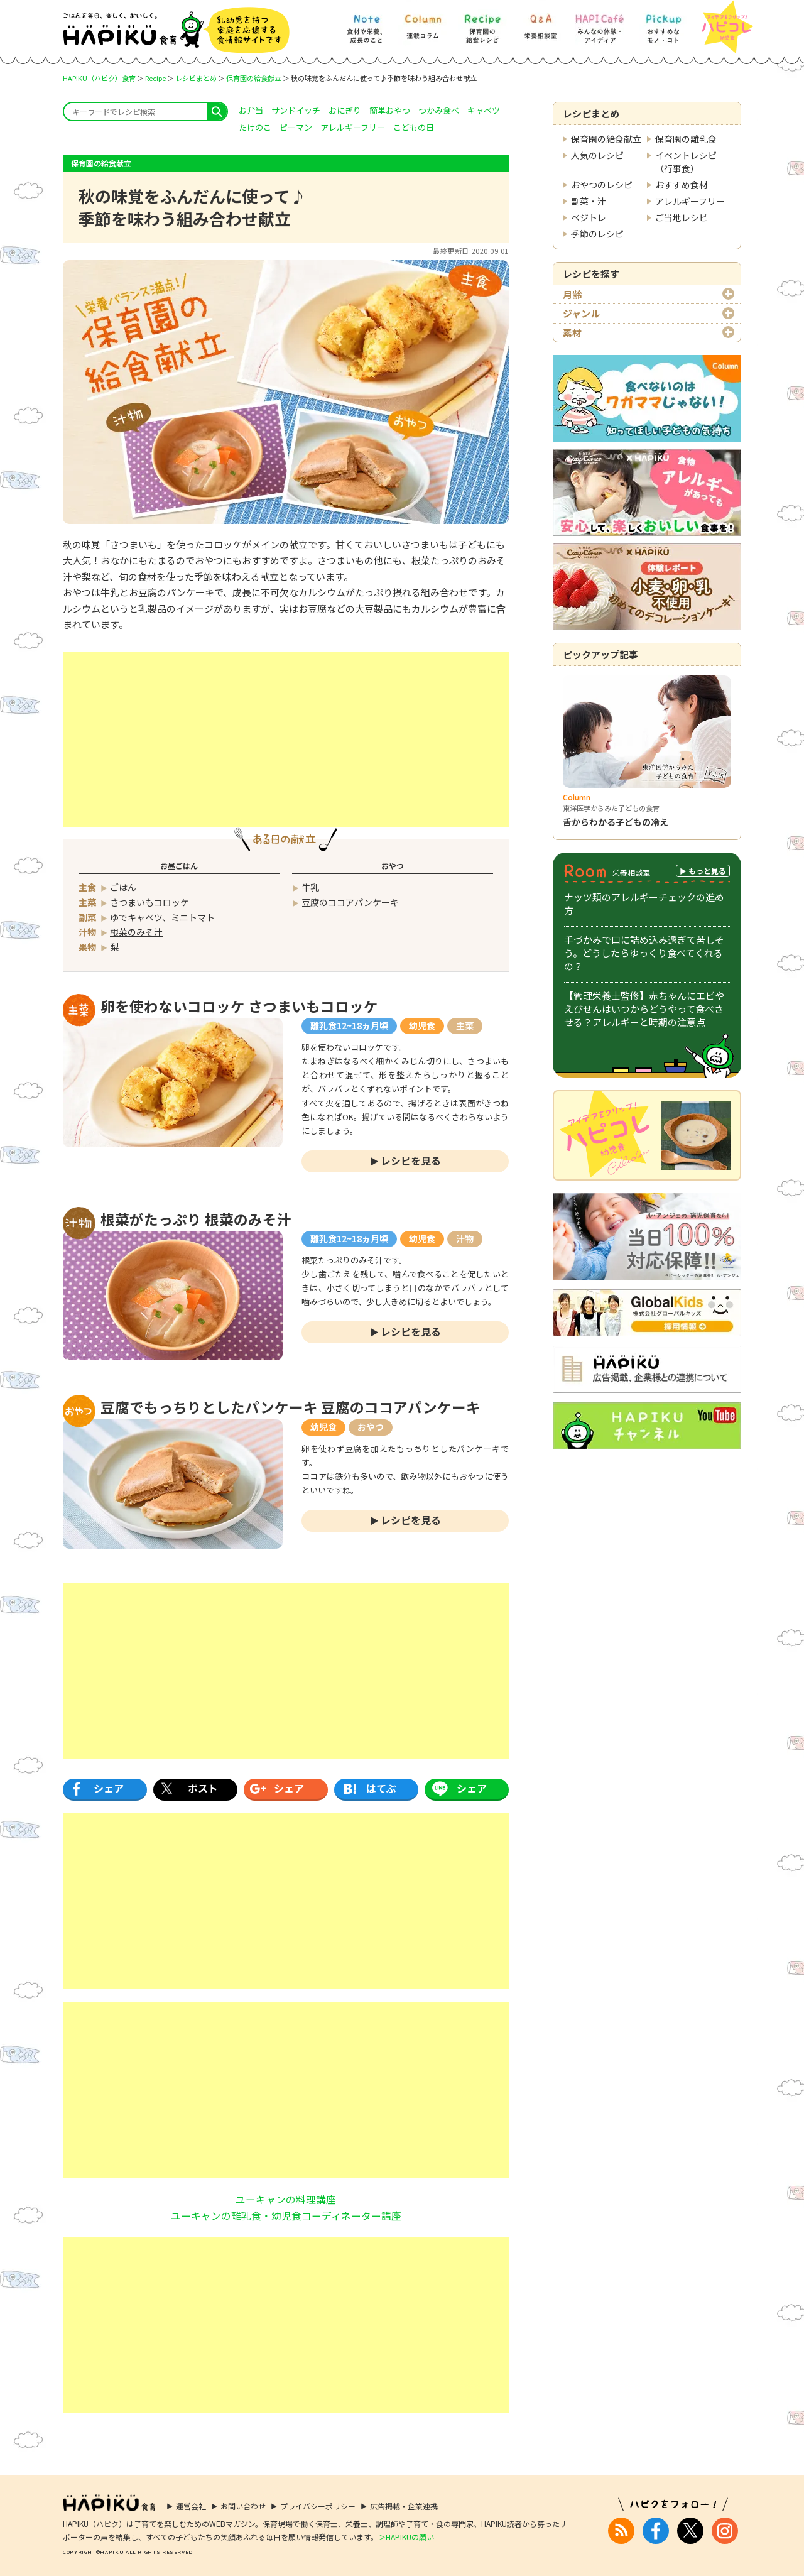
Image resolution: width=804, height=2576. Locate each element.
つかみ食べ (438, 110)
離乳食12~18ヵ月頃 (349, 1025)
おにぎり (345, 110)
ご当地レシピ (681, 217)
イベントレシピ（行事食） (686, 162)
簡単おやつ (389, 110)
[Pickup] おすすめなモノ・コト (663, 23)
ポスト (203, 1788)
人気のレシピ (597, 155)
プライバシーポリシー (318, 2506)
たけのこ (255, 127)
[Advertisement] (286, 739)
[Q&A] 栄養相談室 (540, 23)
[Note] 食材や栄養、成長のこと (366, 23)
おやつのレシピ (602, 184)
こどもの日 (413, 127)
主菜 (465, 1025)
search (217, 111)
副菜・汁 (588, 201)
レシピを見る (411, 1160)
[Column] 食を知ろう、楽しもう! (422, 23)
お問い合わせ (243, 2506)
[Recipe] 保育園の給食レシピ (482, 23)
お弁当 (251, 110)
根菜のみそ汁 (136, 931)
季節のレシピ (597, 233)
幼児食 (422, 1025)
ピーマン (296, 127)
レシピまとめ (196, 78)
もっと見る (707, 870)
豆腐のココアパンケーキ (350, 902)
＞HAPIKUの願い (406, 2536)
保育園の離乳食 (686, 139)
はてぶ (381, 1788)
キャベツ (483, 110)
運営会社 (191, 2506)
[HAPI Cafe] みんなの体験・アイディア (600, 23)
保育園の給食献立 (253, 78)
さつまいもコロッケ (149, 902)
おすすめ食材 (681, 184)
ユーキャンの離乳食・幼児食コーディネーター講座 (286, 2215)
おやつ (370, 1427)
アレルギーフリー (690, 201)
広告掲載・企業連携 (404, 2506)
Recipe (155, 78)
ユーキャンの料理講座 (286, 2199)
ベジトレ (588, 217)
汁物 (465, 1238)
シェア (109, 1788)
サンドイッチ (295, 110)
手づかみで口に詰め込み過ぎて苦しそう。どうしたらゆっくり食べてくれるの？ (644, 953)
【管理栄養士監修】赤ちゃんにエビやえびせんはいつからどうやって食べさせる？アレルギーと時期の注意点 (644, 1009)
